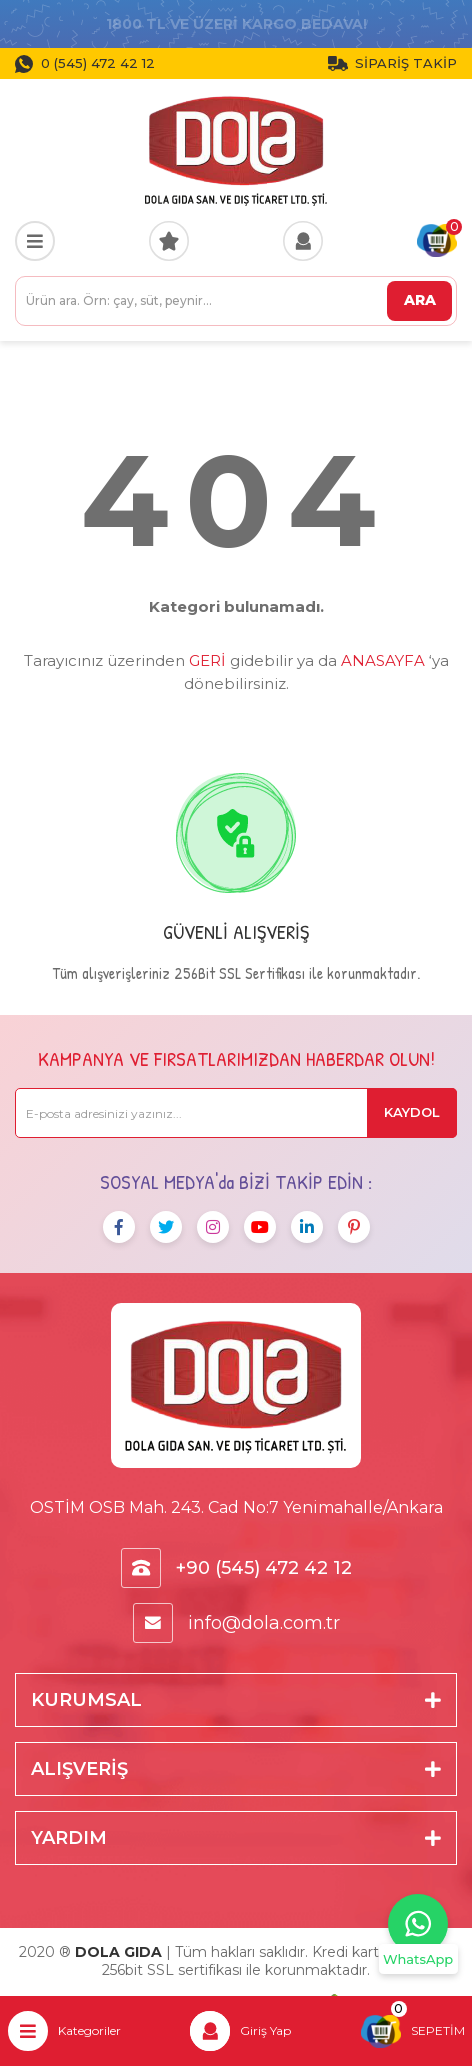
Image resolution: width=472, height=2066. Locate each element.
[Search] (236, 301)
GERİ (207, 660)
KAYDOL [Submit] (412, 1112)
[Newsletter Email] (236, 1113)
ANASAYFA (383, 660)
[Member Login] (303, 241)
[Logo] (236, 150)
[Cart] (437, 240)
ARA (420, 300)
